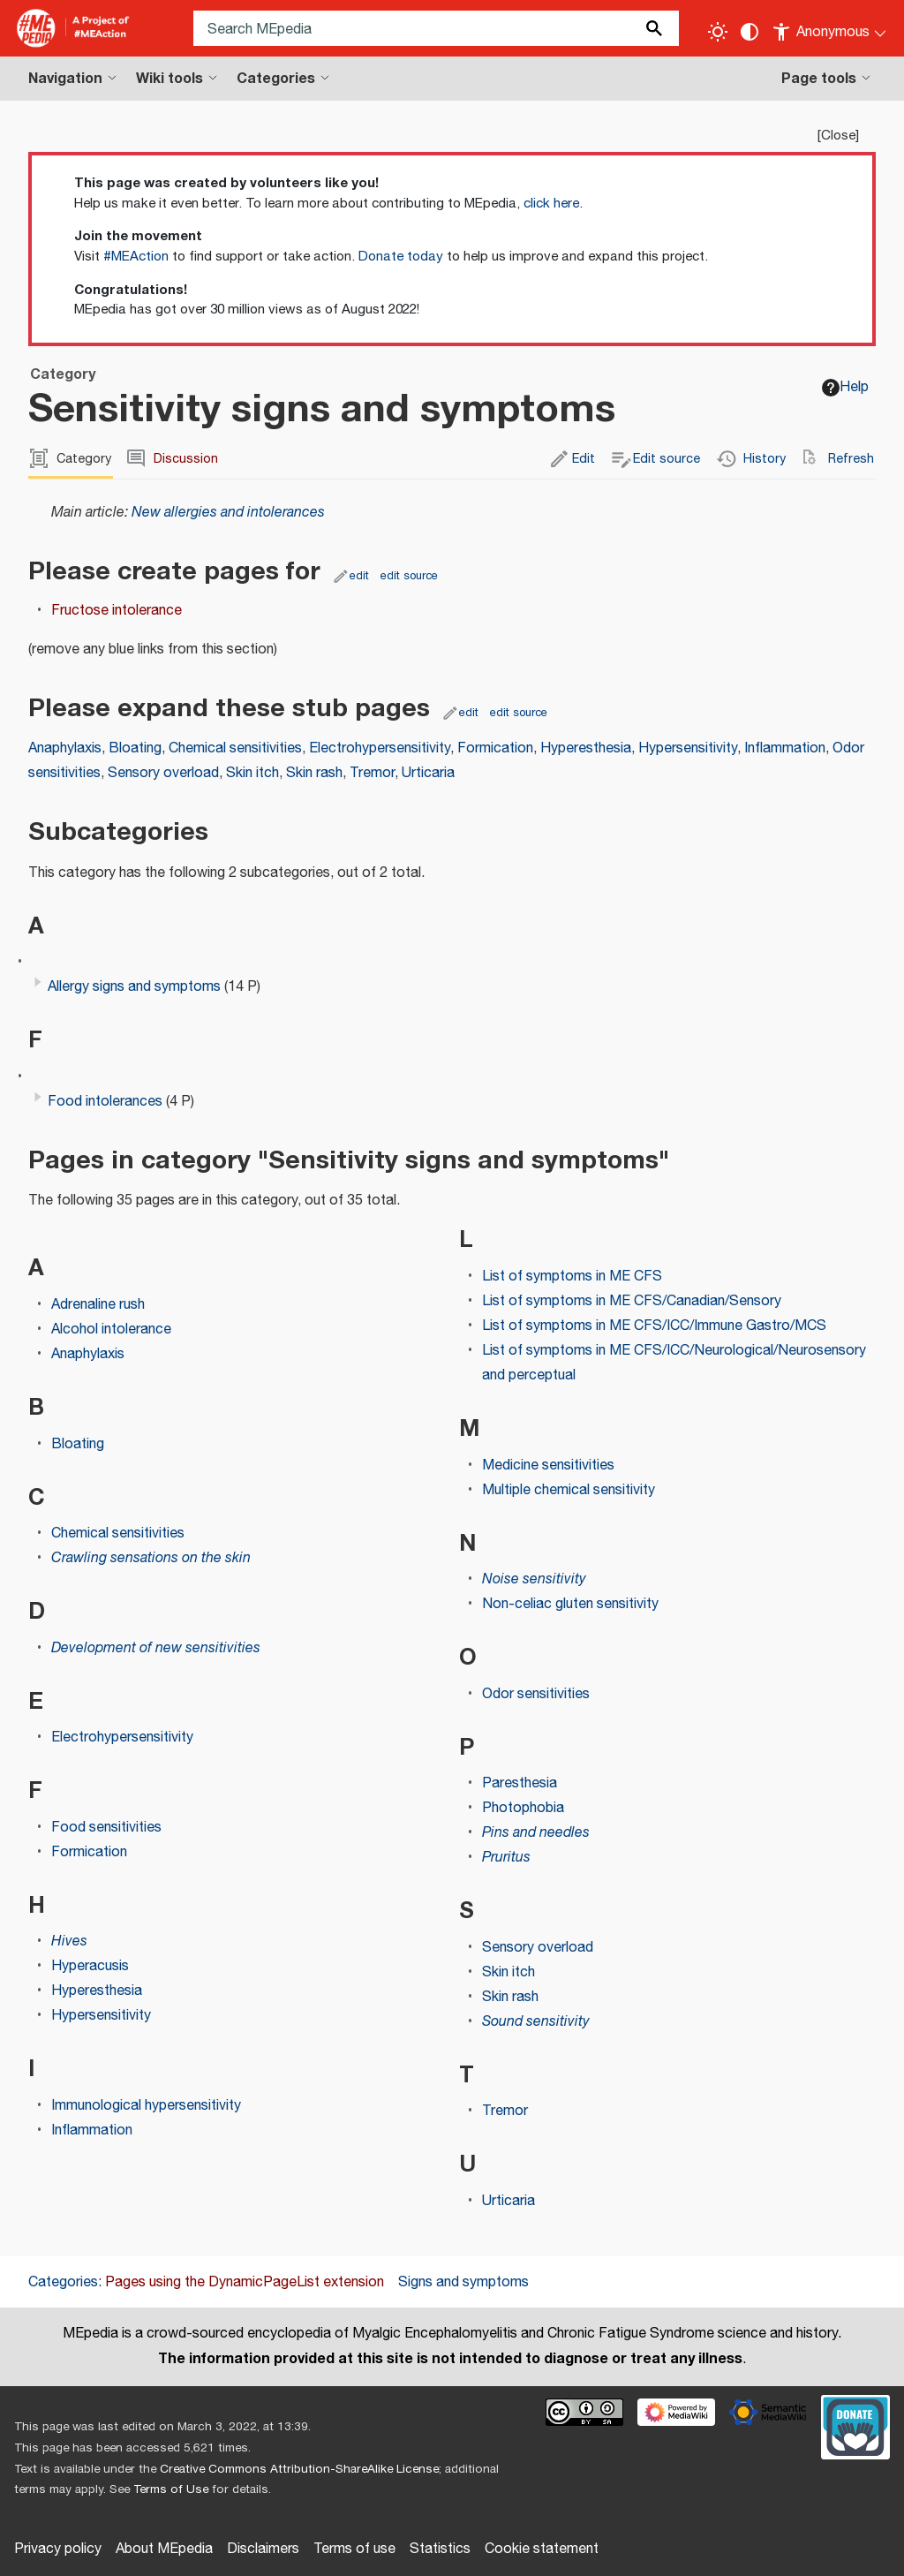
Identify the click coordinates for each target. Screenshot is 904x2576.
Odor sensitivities (536, 1694)
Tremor (372, 773)
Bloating (135, 748)
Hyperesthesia (585, 748)
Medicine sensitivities (548, 1465)
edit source (409, 576)
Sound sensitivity (536, 2022)
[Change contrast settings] (749, 31)
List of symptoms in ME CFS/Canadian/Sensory (631, 1301)
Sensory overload (163, 773)
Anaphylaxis (65, 748)
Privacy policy (58, 2549)
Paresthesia (519, 1783)
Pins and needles (536, 1833)
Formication (495, 748)
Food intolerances (105, 1102)
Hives (69, 1941)
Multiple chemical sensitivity (568, 1490)
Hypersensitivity (687, 748)
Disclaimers (263, 2549)
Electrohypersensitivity (379, 748)
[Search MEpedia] (436, 28)
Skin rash (314, 773)
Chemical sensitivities (235, 748)
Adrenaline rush (98, 1305)
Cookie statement (542, 2549)
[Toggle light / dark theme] (717, 31)
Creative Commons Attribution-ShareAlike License (299, 2469)
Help (845, 387)
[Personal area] (830, 28)
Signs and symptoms (463, 2282)
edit (359, 576)
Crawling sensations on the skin (151, 1558)
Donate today (400, 256)
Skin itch (252, 773)
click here (551, 203)
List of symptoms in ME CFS (572, 1276)
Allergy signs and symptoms (134, 987)
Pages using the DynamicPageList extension (244, 2282)
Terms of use (354, 2549)
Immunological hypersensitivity (146, 2106)
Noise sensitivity (534, 1579)
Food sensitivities (106, 1828)
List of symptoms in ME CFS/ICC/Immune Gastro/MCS (654, 1326)
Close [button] (838, 135)
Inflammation (784, 748)
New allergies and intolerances (228, 513)
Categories (63, 2282)
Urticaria (428, 773)
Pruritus (506, 1858)
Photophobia (523, 1808)
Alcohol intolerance (111, 1329)
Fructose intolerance (116, 611)
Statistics (440, 2549)
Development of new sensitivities (155, 1648)
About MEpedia (164, 2549)
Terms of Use (170, 2489)
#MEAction (136, 256)
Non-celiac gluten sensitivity (570, 1604)
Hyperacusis (90, 1966)
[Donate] (855, 2425)
